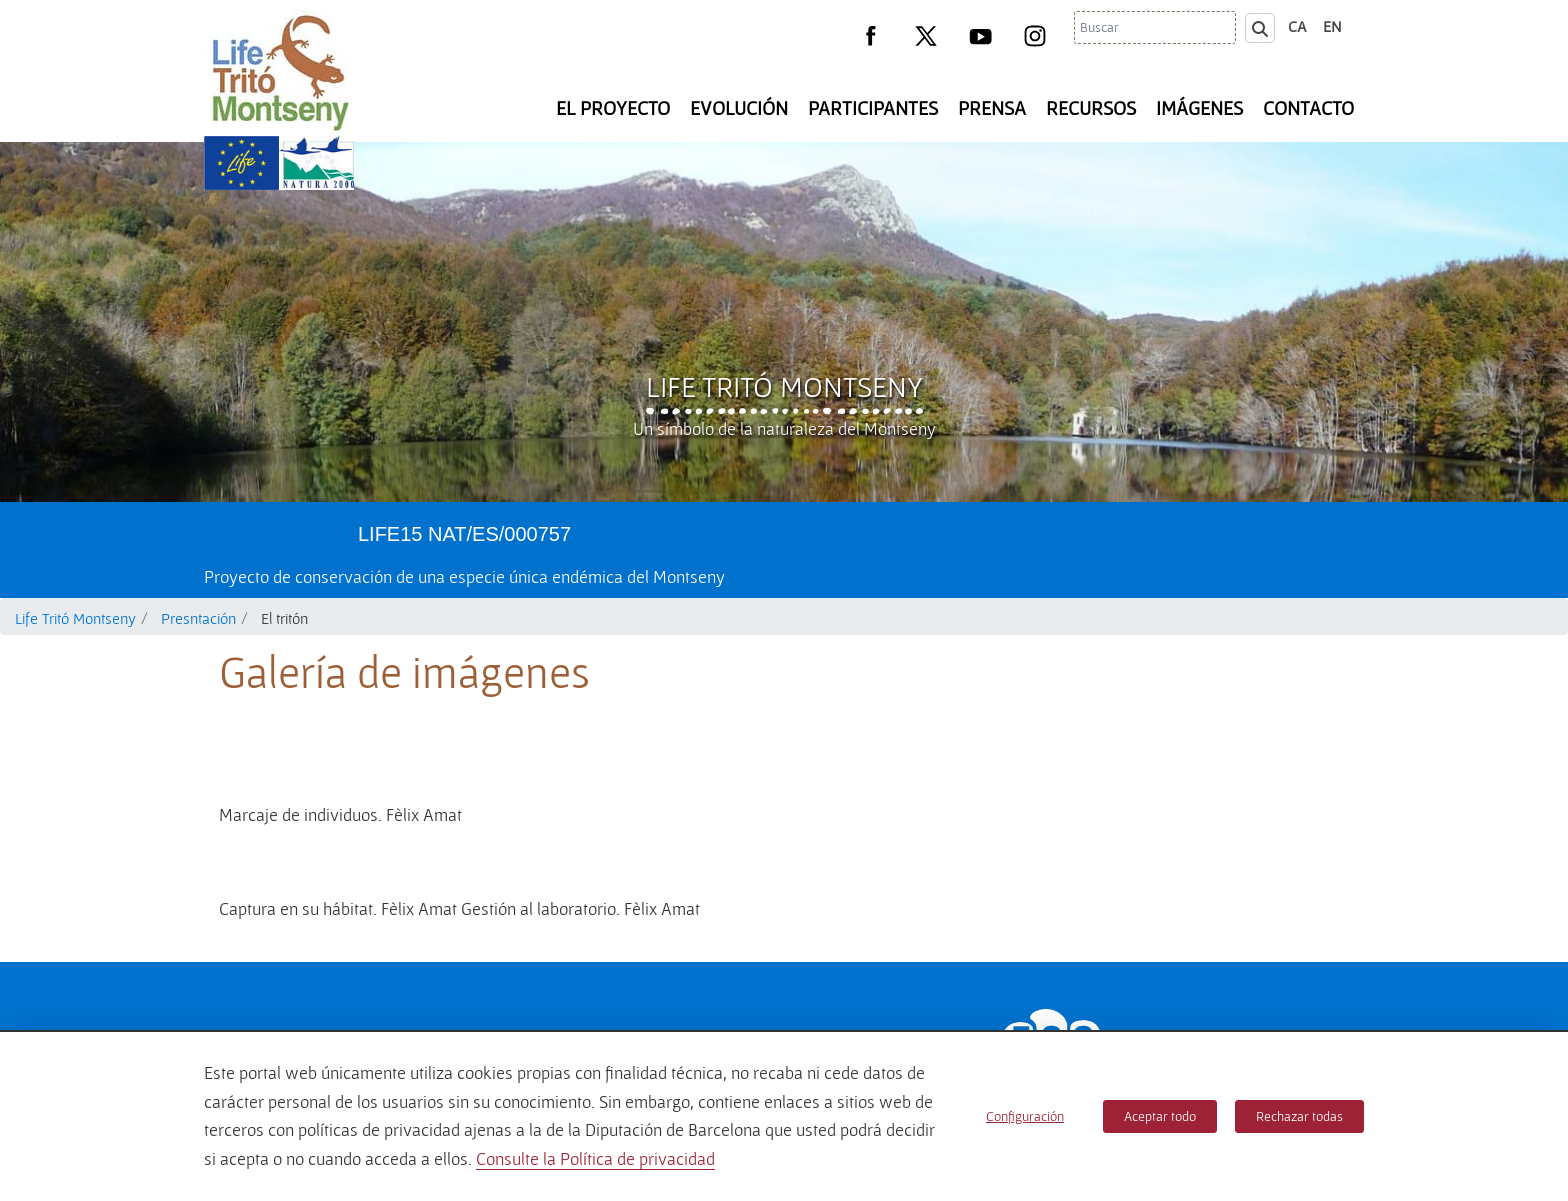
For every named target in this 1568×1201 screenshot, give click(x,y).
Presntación (198, 618)
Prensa (992, 108)
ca (1297, 26)
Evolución (739, 108)
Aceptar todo (1160, 1116)
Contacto (1308, 108)
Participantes (873, 108)
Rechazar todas (1299, 1116)
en (1332, 26)
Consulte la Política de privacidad (595, 1158)
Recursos (1091, 108)
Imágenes (1199, 108)
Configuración (1025, 1116)
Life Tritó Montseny (784, 386)
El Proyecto (613, 108)
